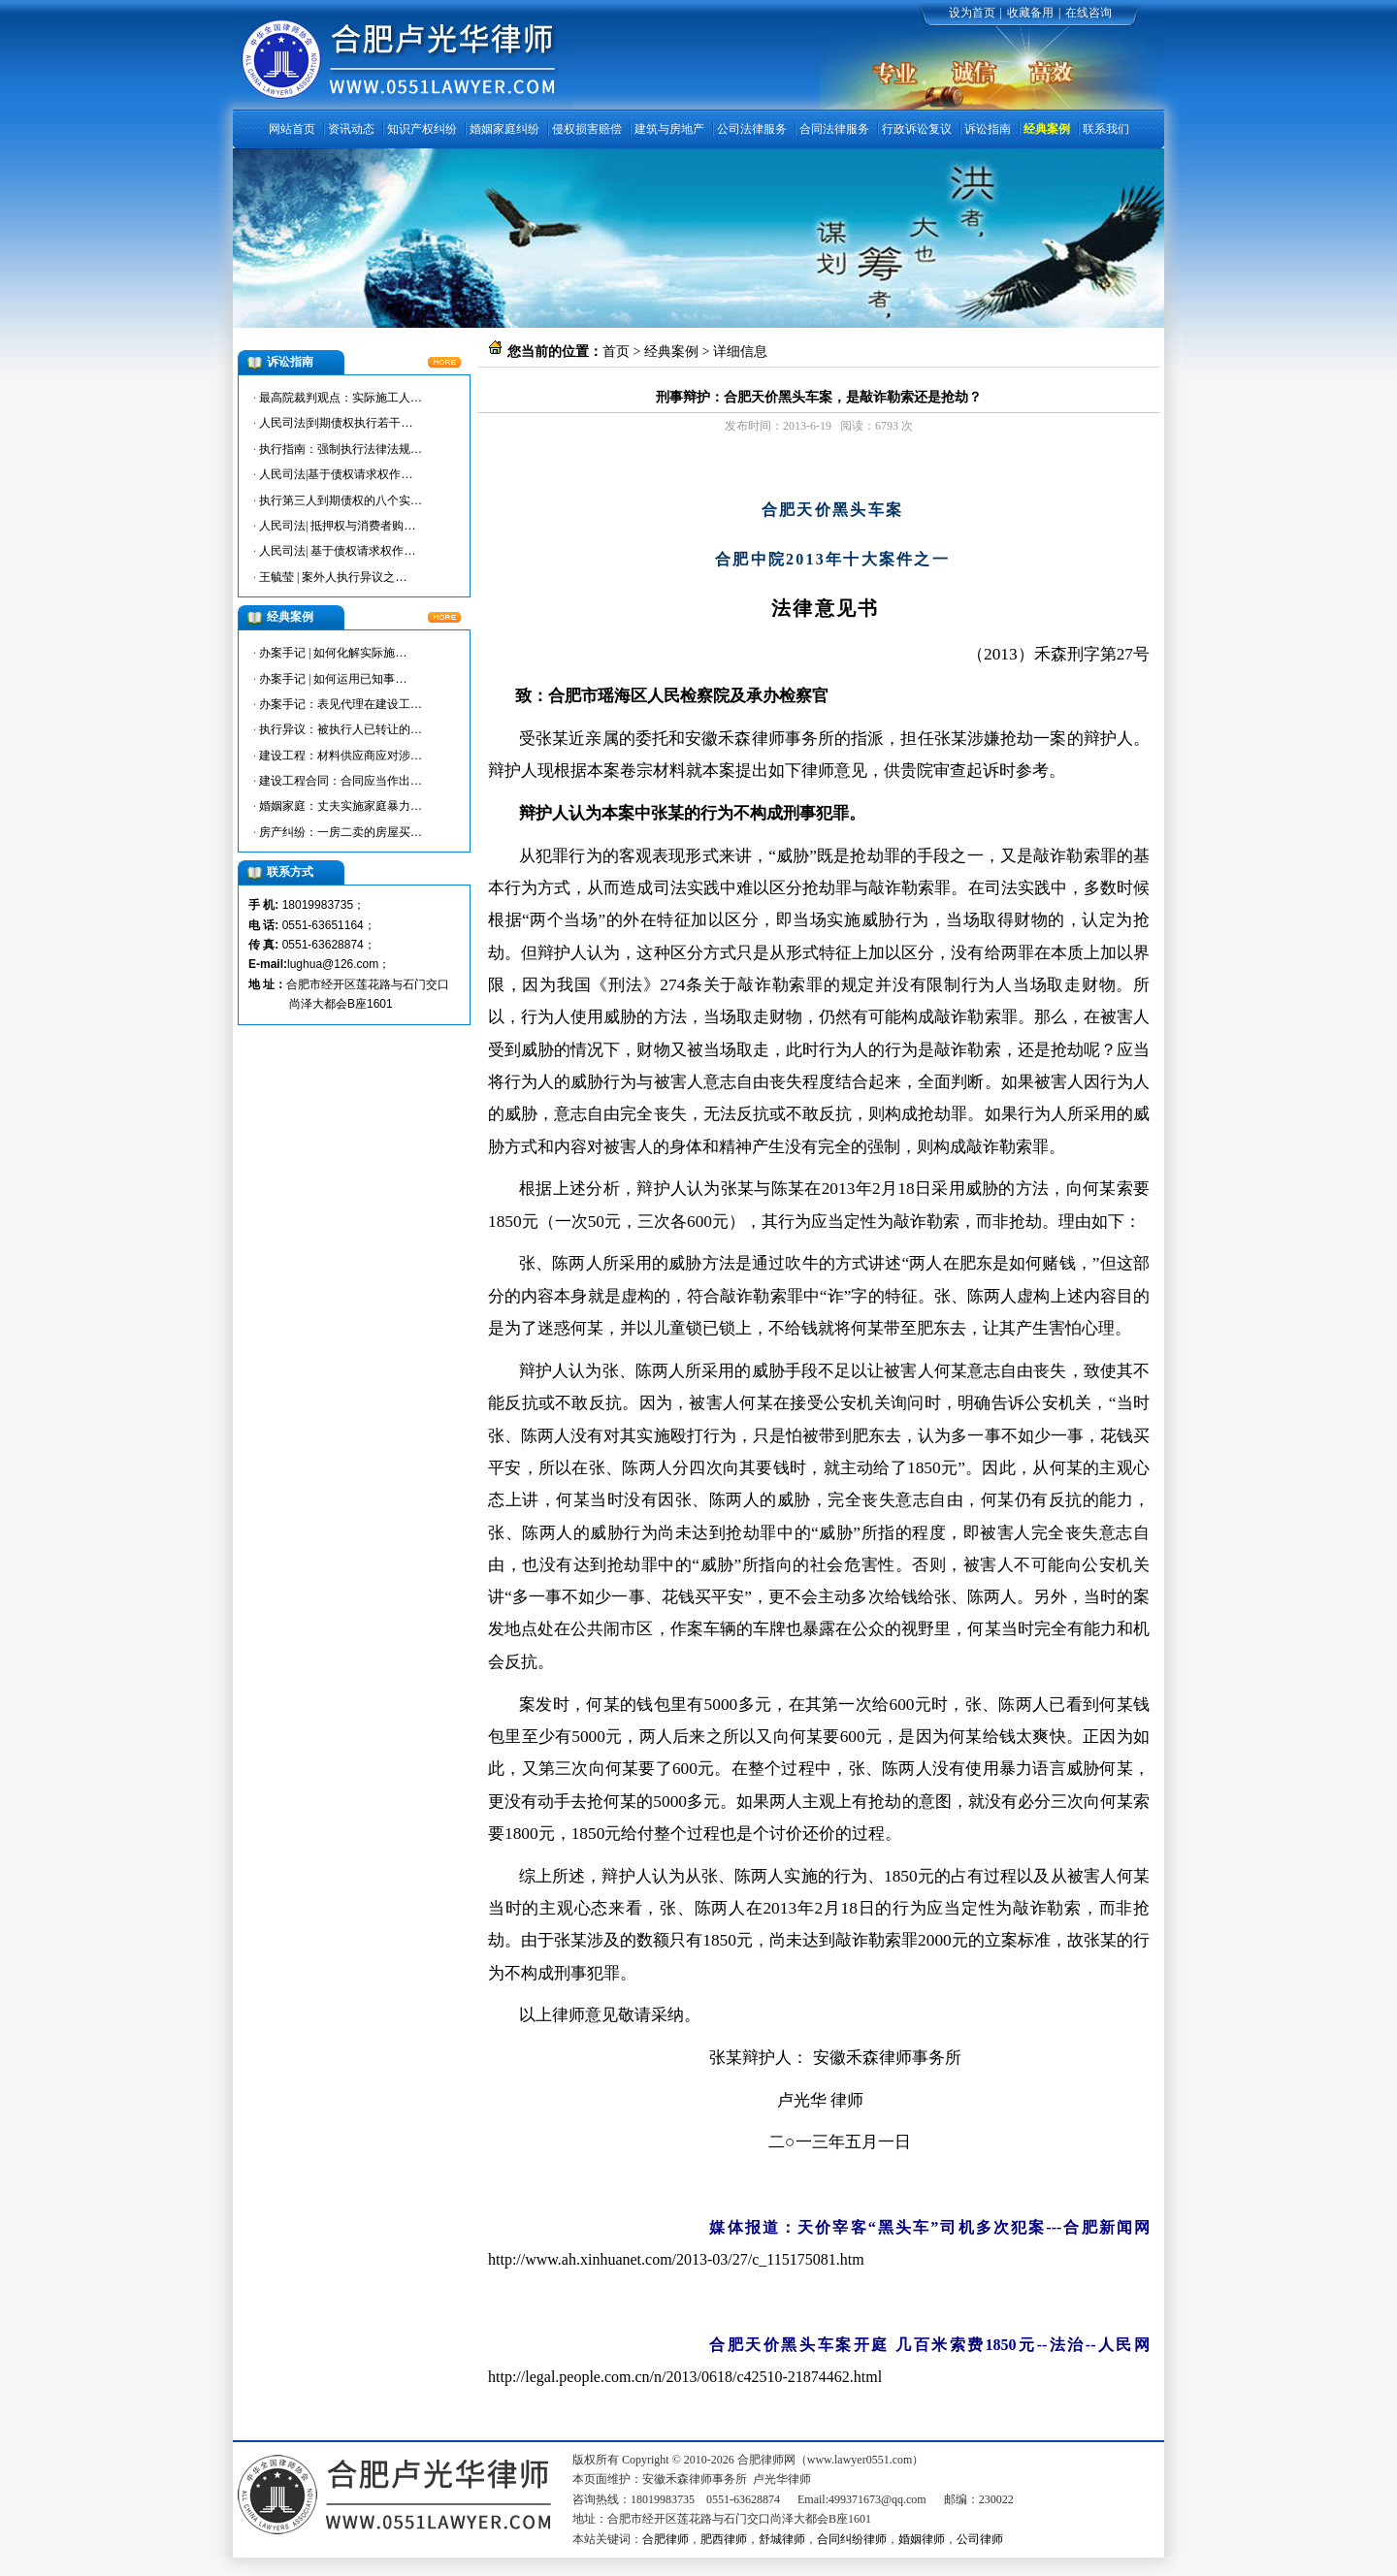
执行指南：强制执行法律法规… (340, 449)
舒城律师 (782, 2539)
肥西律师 (723, 2539)
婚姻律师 (921, 2539)
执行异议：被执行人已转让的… (340, 729)
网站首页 (292, 129)
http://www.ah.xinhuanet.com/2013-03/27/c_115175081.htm (676, 2259)
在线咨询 (1088, 12)
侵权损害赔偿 (587, 129)
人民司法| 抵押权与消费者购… (337, 525)
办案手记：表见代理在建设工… (340, 704)
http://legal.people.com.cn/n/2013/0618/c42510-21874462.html (685, 2376)
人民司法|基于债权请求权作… (335, 474)
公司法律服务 (752, 129)
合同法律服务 (834, 129)
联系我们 (1106, 129)
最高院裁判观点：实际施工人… (340, 397)
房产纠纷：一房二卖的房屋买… (340, 832)
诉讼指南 (987, 129)
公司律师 (980, 2539)
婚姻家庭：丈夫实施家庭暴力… (340, 806)
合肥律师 (665, 2539)
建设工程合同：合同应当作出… (340, 781)
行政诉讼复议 (917, 129)
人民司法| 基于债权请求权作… (337, 551)
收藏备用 (1030, 12)
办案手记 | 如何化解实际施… (332, 653)
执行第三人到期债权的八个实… (340, 500)
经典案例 (1046, 129)
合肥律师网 (549, 467)
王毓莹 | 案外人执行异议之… (332, 577)
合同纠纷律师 (852, 2539)
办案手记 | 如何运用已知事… (332, 679)
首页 (616, 351)
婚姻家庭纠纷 (504, 129)
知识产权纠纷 (422, 129)
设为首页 (972, 12)
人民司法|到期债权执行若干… (335, 423)
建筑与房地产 (669, 129)
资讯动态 (351, 129)
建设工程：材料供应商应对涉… (340, 755)
